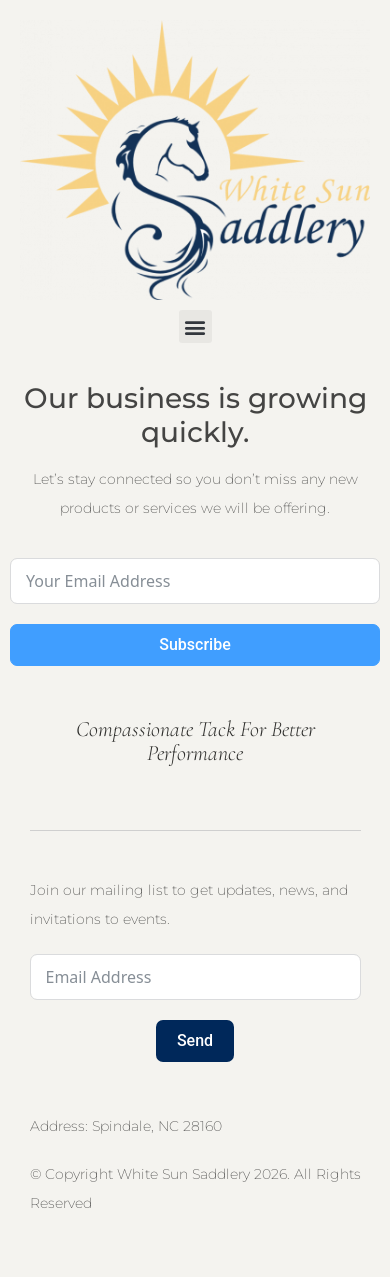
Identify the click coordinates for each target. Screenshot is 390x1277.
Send (195, 1040)
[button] (195, 326)
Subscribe (194, 644)
